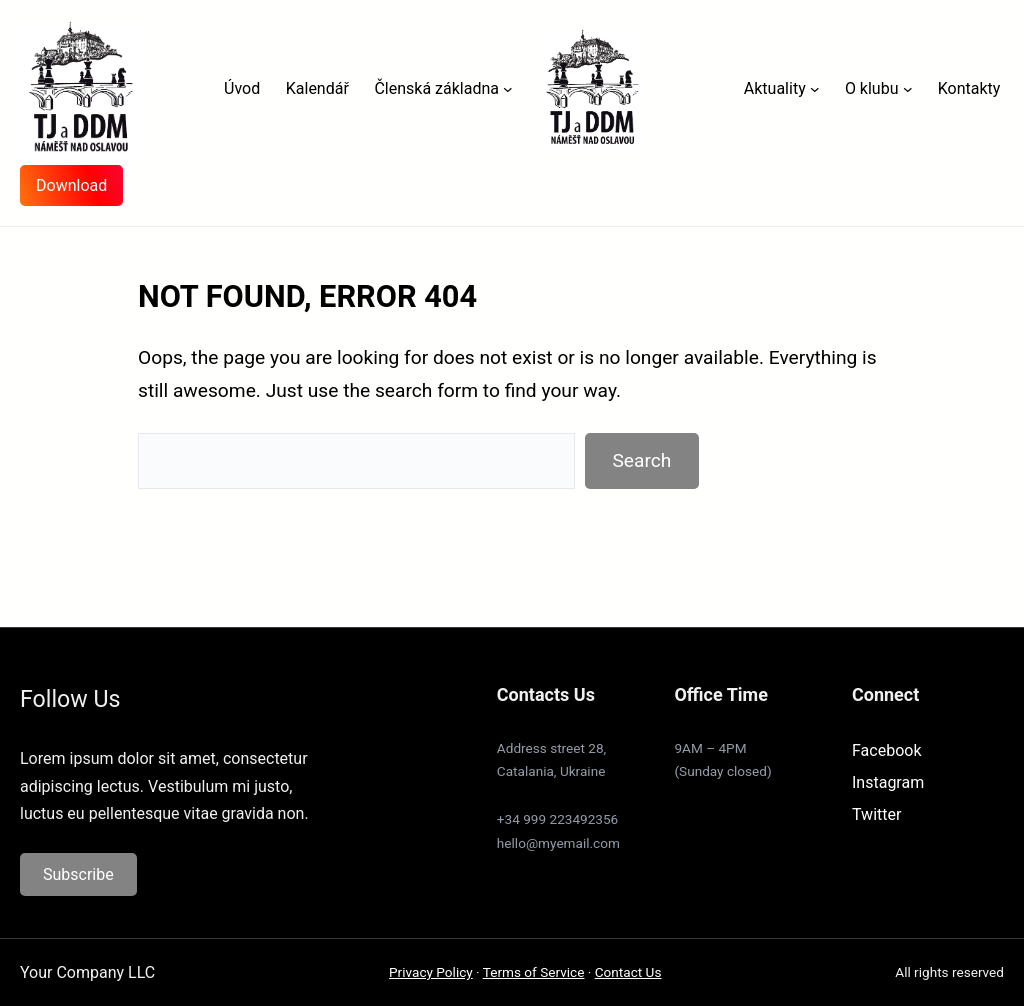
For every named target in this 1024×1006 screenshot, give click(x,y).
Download (71, 185)
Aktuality (775, 88)
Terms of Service (534, 972)
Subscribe (78, 874)
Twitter (876, 814)
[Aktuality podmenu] (815, 89)
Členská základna (436, 88)
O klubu (872, 88)
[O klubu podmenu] (908, 89)
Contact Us (628, 972)
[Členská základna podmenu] (508, 89)
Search (641, 460)
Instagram (888, 782)
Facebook (886, 750)
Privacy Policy (431, 972)
